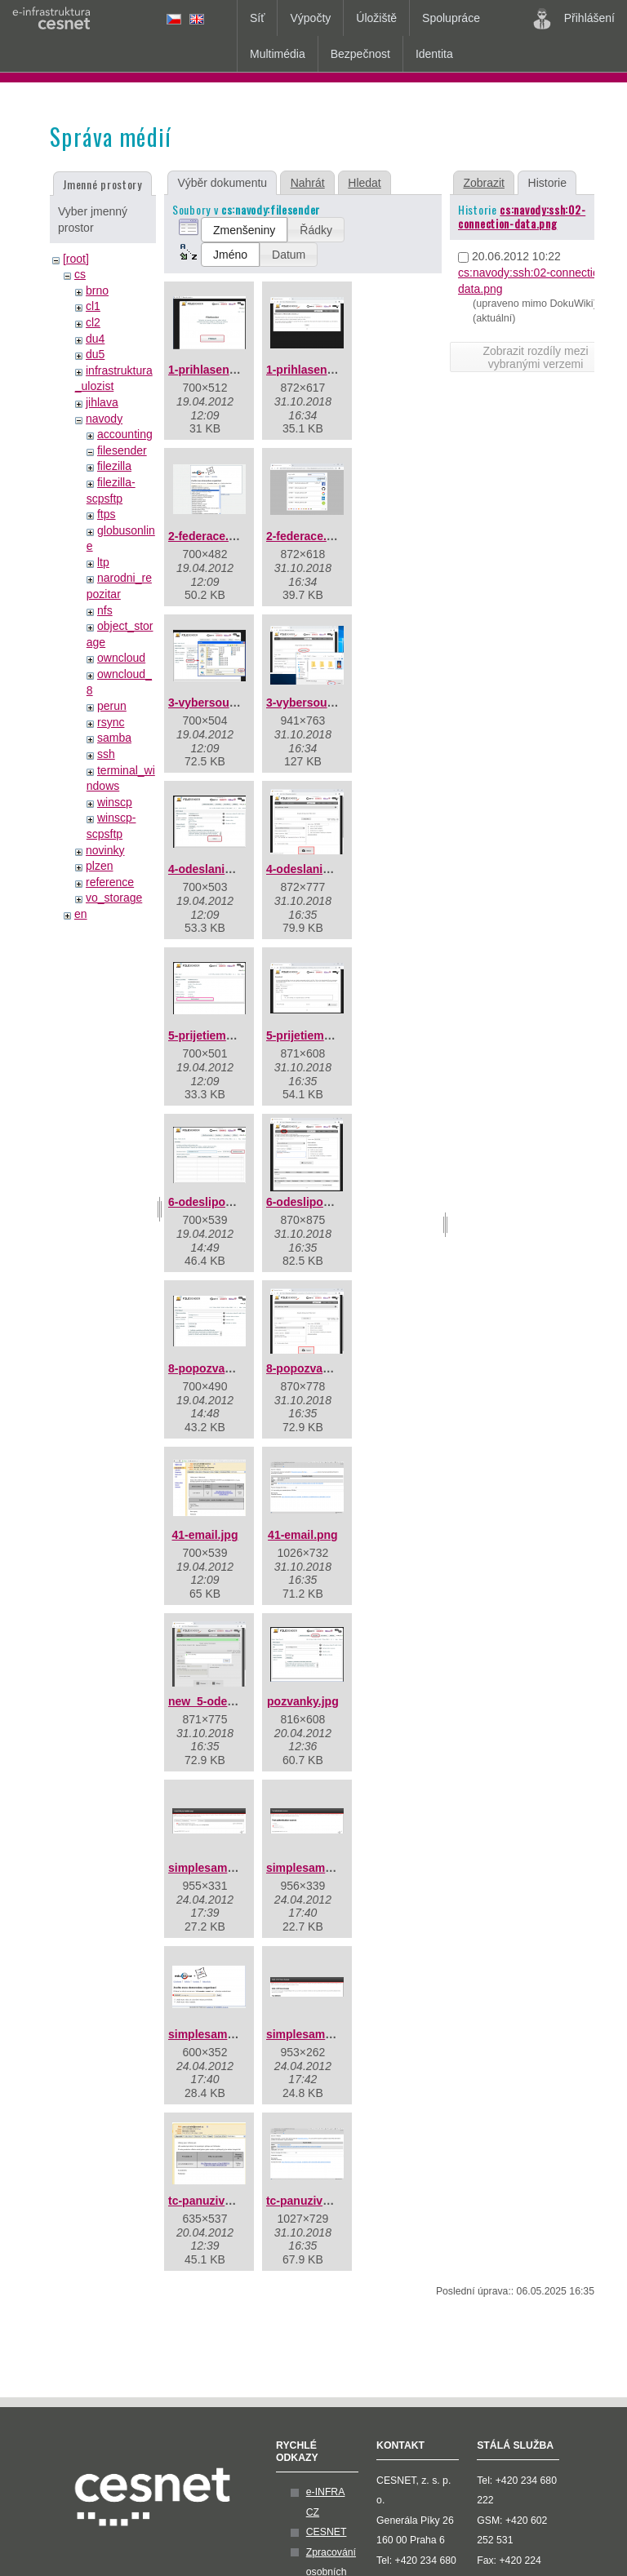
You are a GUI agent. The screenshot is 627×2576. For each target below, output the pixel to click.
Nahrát (308, 182)
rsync (110, 722)
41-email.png (303, 1534)
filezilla (114, 465)
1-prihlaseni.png (310, 369)
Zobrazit (484, 182)
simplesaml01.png (217, 1867)
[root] (76, 258)
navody (104, 418)
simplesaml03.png (217, 2034)
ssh (106, 753)
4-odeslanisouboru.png (329, 869)
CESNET (326, 2532)
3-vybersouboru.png (321, 702)
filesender (122, 450)
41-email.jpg (205, 1534)
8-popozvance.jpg (216, 1368)
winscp (114, 802)
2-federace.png (307, 536)
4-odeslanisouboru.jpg (229, 869)
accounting (125, 434)
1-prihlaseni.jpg (210, 369)
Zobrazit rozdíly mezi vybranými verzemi (535, 357)
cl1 (93, 306)
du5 (95, 354)
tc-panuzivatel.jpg (216, 2200)
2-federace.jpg (207, 536)
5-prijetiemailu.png (316, 1035)
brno (97, 290)
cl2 (93, 322)
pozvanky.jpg (303, 1701)
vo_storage (114, 897)
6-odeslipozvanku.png (326, 1201)
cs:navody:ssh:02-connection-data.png (521, 216)
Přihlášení (574, 18)
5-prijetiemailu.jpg (217, 1035)
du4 (95, 338)
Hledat (364, 182)
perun (112, 705)
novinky (105, 850)
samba (114, 737)
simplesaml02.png (315, 1867)
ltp (103, 562)
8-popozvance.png (316, 1368)
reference (110, 882)
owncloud (121, 657)
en (80, 913)
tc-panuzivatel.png (316, 2200)
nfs (105, 610)
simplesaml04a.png (318, 2034)
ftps (106, 514)
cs (80, 274)
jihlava (102, 402)
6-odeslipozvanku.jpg (226, 1201)
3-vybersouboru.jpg (221, 702)
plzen (99, 865)
